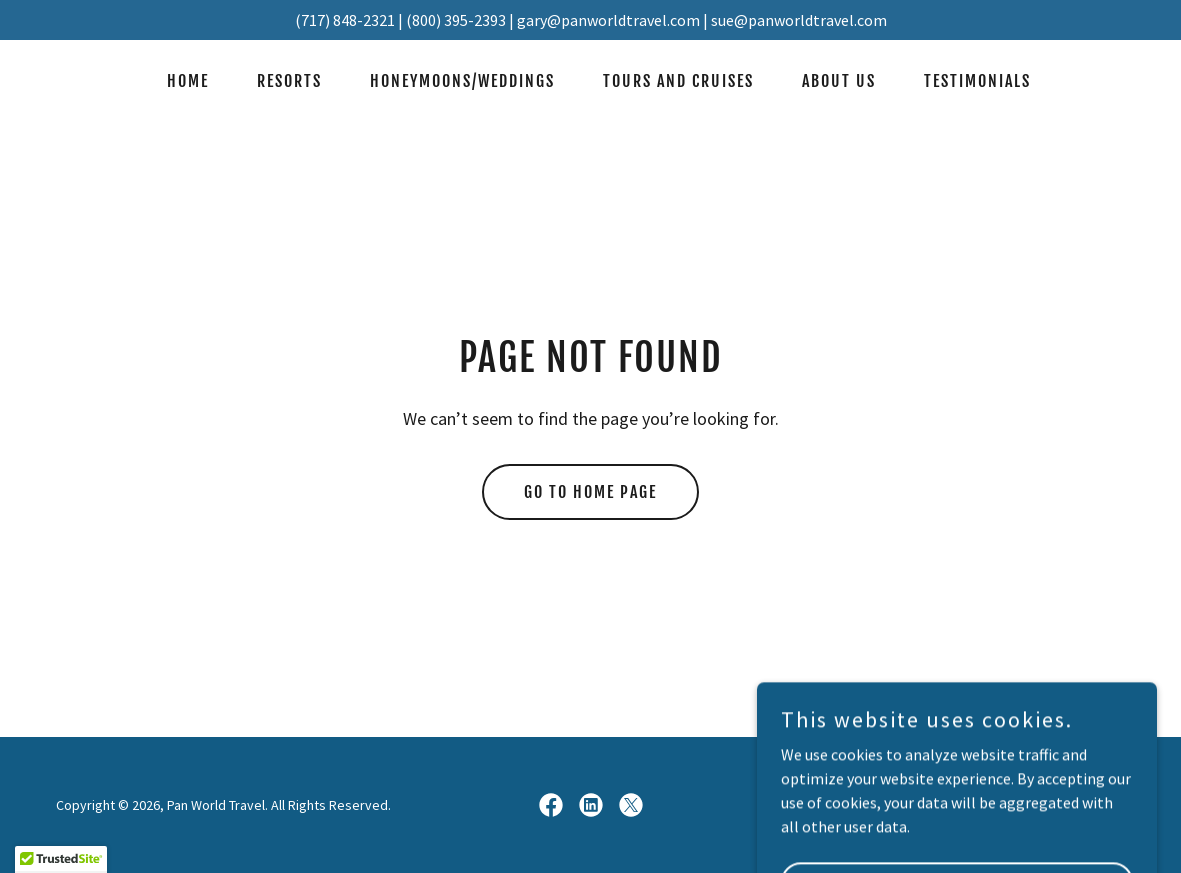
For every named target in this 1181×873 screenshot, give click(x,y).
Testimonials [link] (977, 81)
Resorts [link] (289, 81)
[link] (551, 805)
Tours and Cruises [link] (678, 81)
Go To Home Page (590, 492)
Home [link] (188, 81)
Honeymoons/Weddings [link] (462, 81)
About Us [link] (839, 81)
